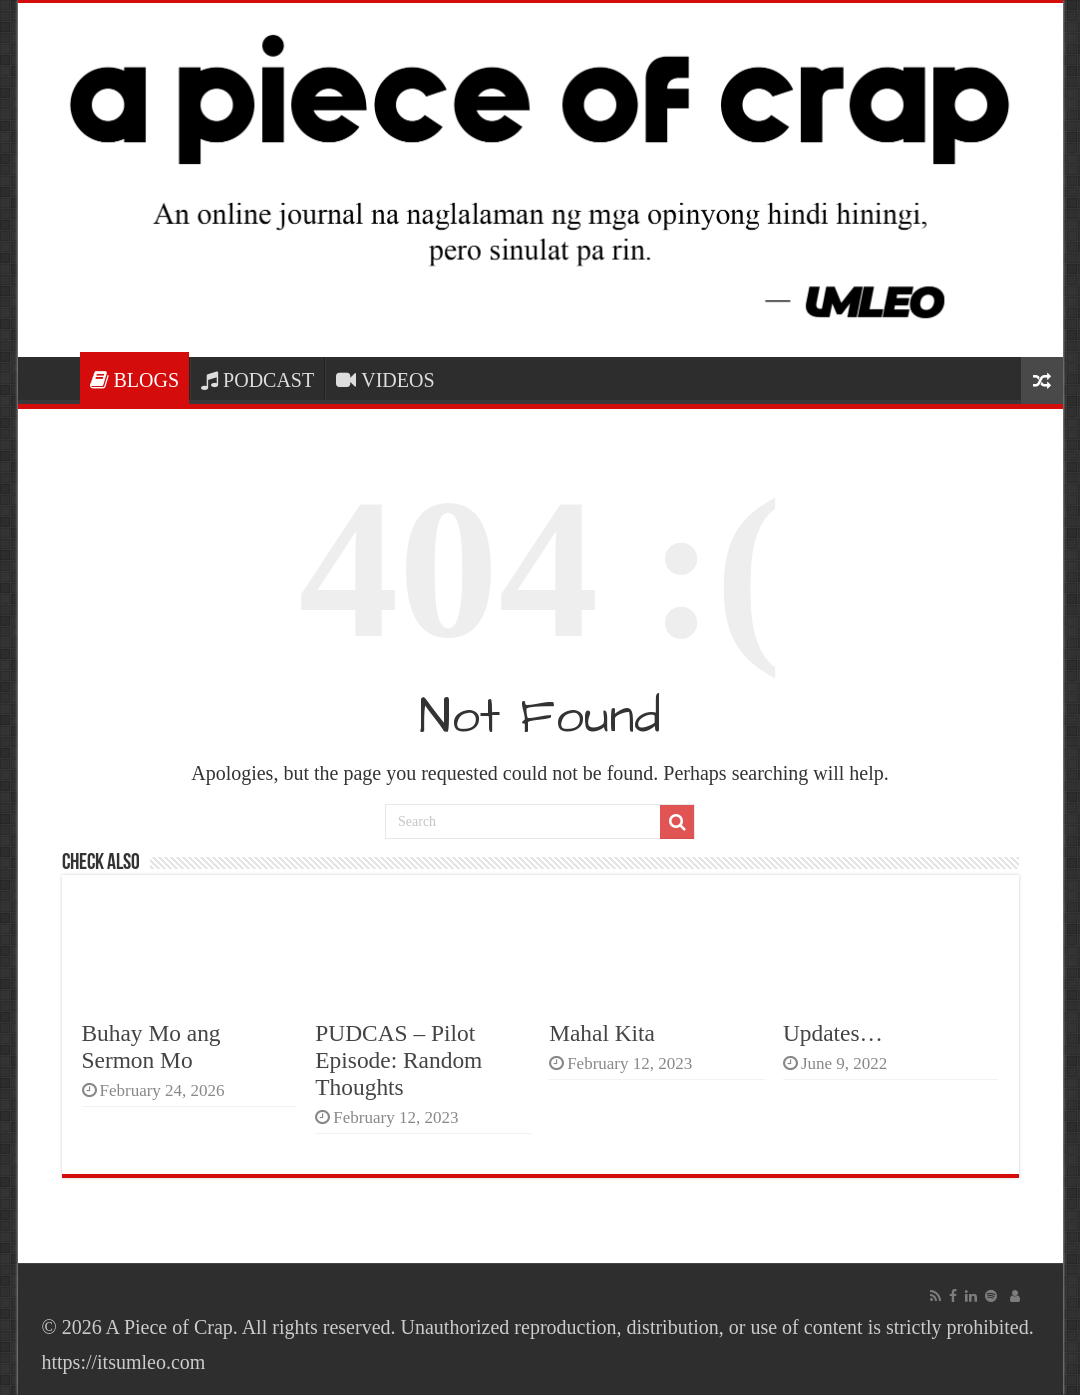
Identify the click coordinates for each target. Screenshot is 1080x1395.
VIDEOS (385, 380)
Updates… (833, 1033)
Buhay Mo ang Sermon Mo (151, 1046)
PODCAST (257, 380)
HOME (54, 378)
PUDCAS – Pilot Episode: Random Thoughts (398, 1060)
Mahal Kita (602, 1033)
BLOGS (135, 380)
